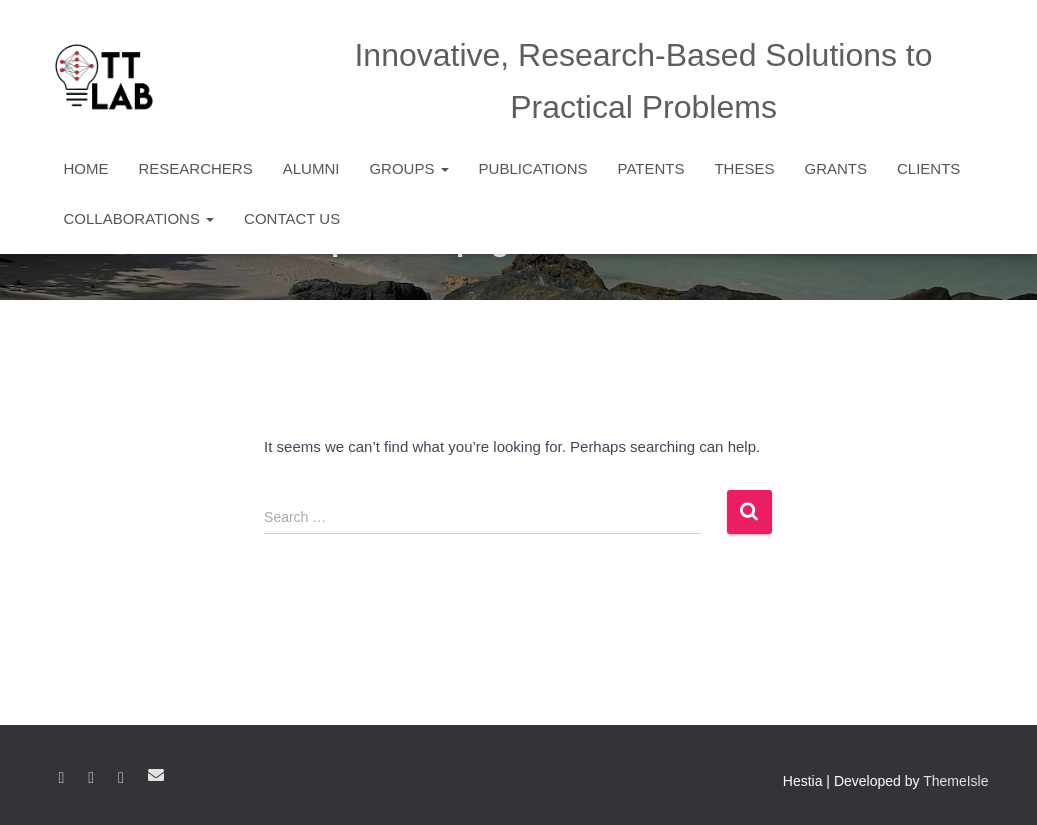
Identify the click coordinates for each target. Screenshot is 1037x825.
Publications (533, 168)
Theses (744, 168)
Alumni (311, 168)
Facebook (62, 778)
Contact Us (292, 218)
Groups (408, 168)
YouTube (121, 778)
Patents (651, 168)
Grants (835, 168)
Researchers (196, 168)
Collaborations (139, 218)
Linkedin (91, 778)
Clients (928, 168)
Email (156, 775)
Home (86, 168)
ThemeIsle (955, 781)
